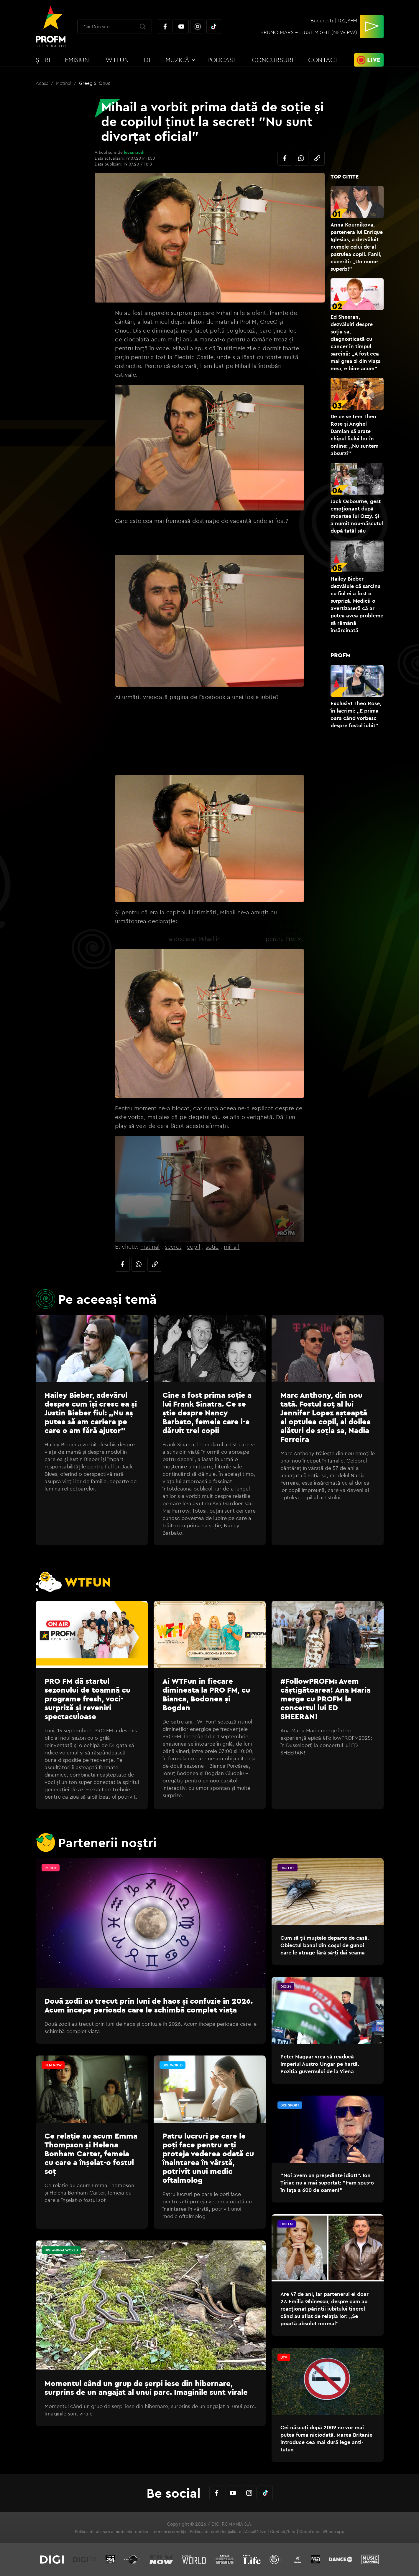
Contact (323, 60)
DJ (147, 60)
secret (173, 1246)
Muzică (177, 60)
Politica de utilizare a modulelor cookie (111, 2531)
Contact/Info (282, 2531)
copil (193, 1246)
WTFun (117, 60)
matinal (150, 1246)
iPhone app (333, 2531)
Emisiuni (78, 60)
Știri (43, 60)
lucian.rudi (134, 152)
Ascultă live (255, 2531)
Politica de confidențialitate (215, 2531)
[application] (209, 1189)
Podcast (222, 60)
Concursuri (272, 60)
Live (374, 60)
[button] (210, 1189)
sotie (212, 1246)
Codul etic (309, 2531)
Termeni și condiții (169, 2531)
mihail (231, 1246)
